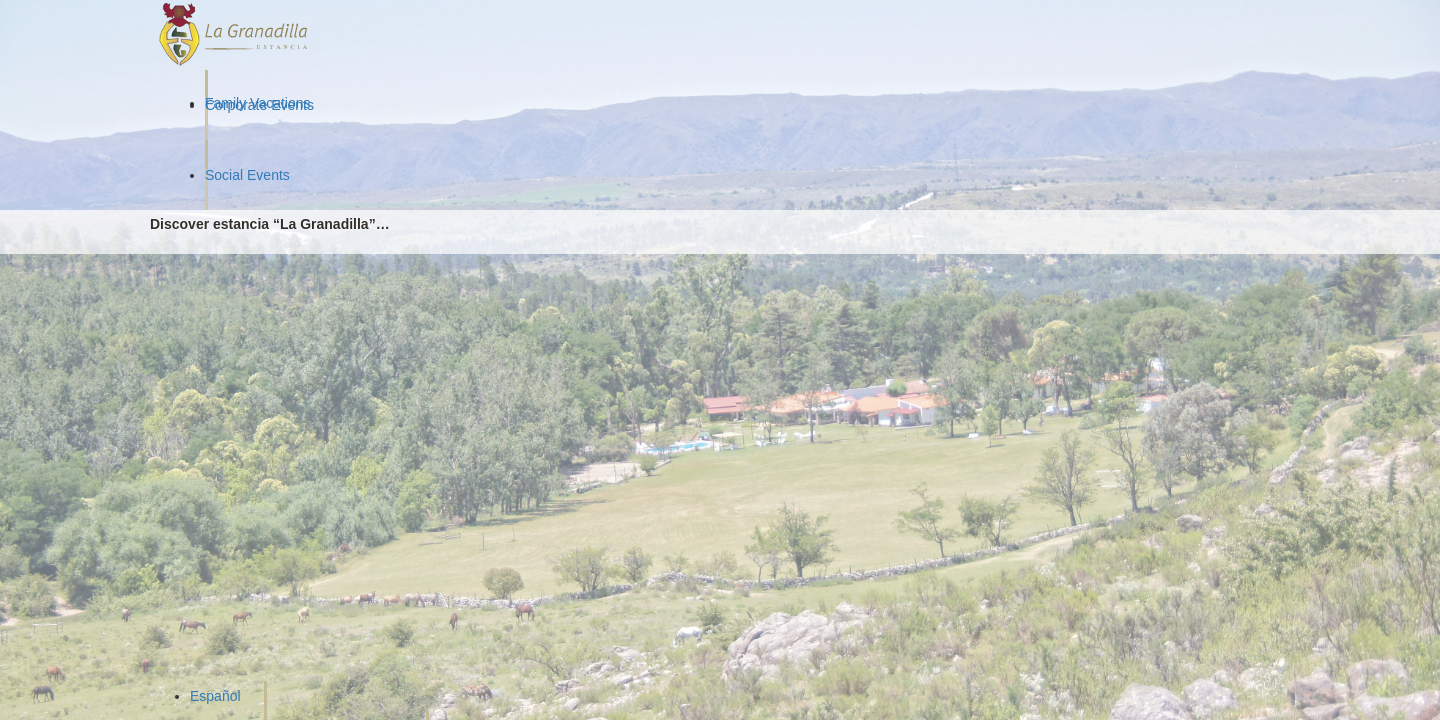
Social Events (247, 175)
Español (215, 696)
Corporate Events (259, 105)
